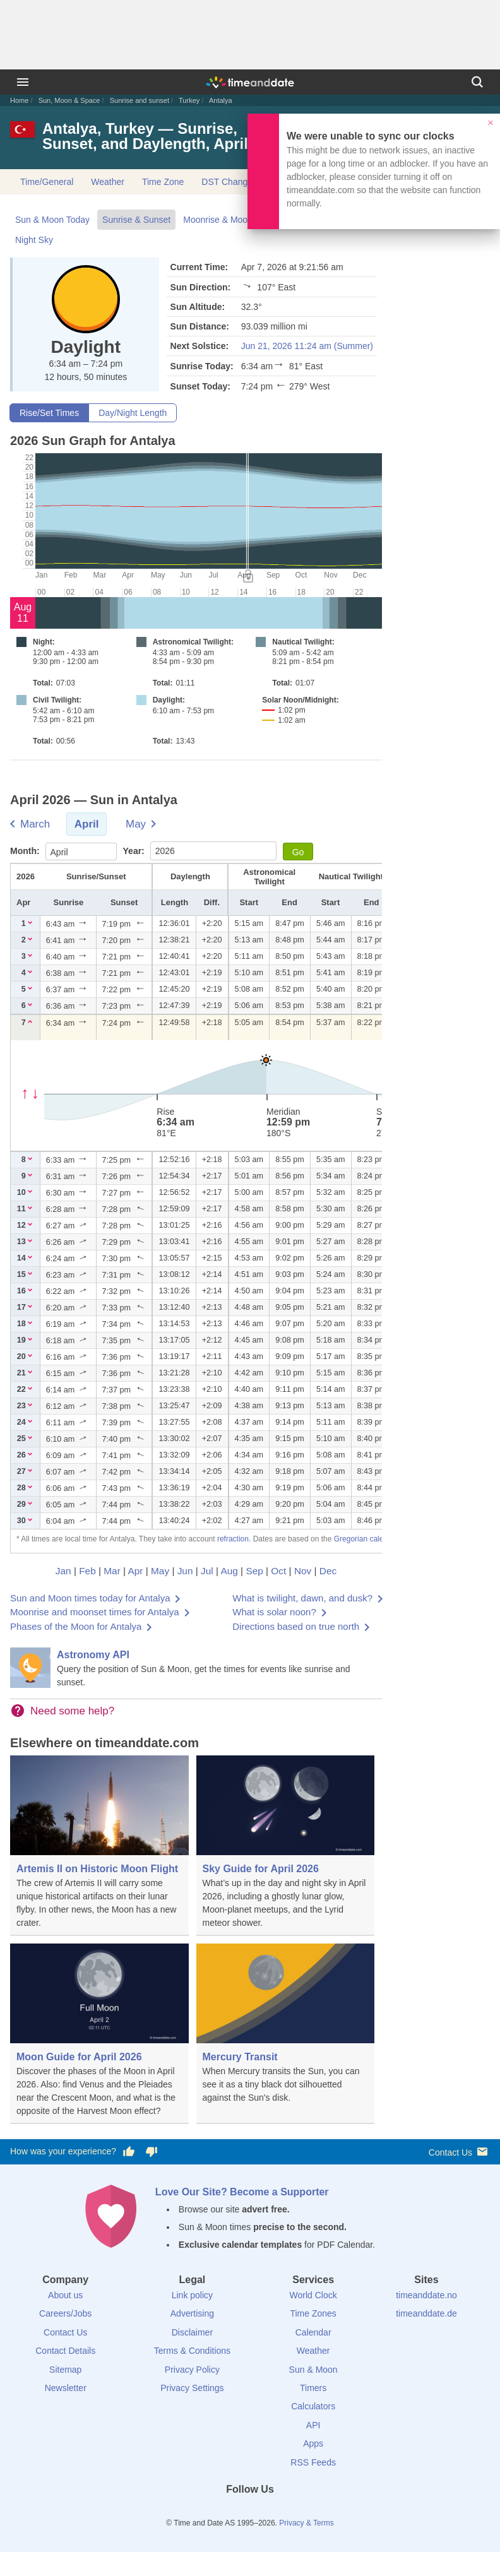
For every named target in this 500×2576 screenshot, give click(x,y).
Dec (327, 1570)
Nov (302, 1570)
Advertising (192, 2313)
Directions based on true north (295, 1626)
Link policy (192, 2295)
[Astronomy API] (196, 1668)
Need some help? (72, 1711)
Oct (278, 1570)
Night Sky (34, 240)
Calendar (313, 2332)
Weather (107, 182)
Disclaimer (192, 2332)
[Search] (477, 82)
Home (19, 100)
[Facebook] (207, 2512)
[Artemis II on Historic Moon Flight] (99, 1845)
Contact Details (65, 2351)
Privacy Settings (191, 2388)
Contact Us (459, 2152)
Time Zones (313, 2313)
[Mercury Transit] (285, 2033)
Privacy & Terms (306, 2523)
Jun (185, 1570)
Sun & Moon (313, 2370)
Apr (135, 1570)
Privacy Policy (192, 2370)
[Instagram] (271, 2512)
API (313, 2425)
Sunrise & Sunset (136, 220)
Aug (228, 1570)
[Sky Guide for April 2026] (285, 1845)
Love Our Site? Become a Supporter (242, 2192)
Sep (254, 1570)
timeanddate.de (426, 2313)
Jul (207, 1570)
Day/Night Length (132, 413)
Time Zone (163, 182)
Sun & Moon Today (52, 220)
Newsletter (65, 2388)
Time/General (46, 182)
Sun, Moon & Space (69, 100)
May (136, 824)
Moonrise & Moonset (223, 220)
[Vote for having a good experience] (129, 2151)
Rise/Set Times (49, 413)
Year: (135, 851)
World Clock (313, 2295)
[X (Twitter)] (228, 2512)
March (35, 824)
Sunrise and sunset (139, 100)
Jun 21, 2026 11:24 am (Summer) (307, 346)
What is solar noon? (274, 1611)
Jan (63, 1570)
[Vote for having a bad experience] (151, 2151)
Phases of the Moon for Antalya (75, 1626)
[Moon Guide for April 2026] (99, 2034)
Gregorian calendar (366, 1538)
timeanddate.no (426, 2295)
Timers (313, 2388)
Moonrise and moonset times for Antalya (94, 1611)
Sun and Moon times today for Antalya (90, 1598)
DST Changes (229, 182)
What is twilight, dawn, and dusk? (302, 1598)
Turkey (189, 100)
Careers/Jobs (65, 2313)
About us (65, 2295)
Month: (26, 851)
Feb (87, 1570)
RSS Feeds (313, 2462)
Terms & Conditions (192, 2351)
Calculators (313, 2406)
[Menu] (22, 82)
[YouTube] (292, 2512)
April (86, 824)
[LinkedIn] (250, 2512)
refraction (233, 1538)
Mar (112, 1570)
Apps (313, 2443)
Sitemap (65, 2370)
